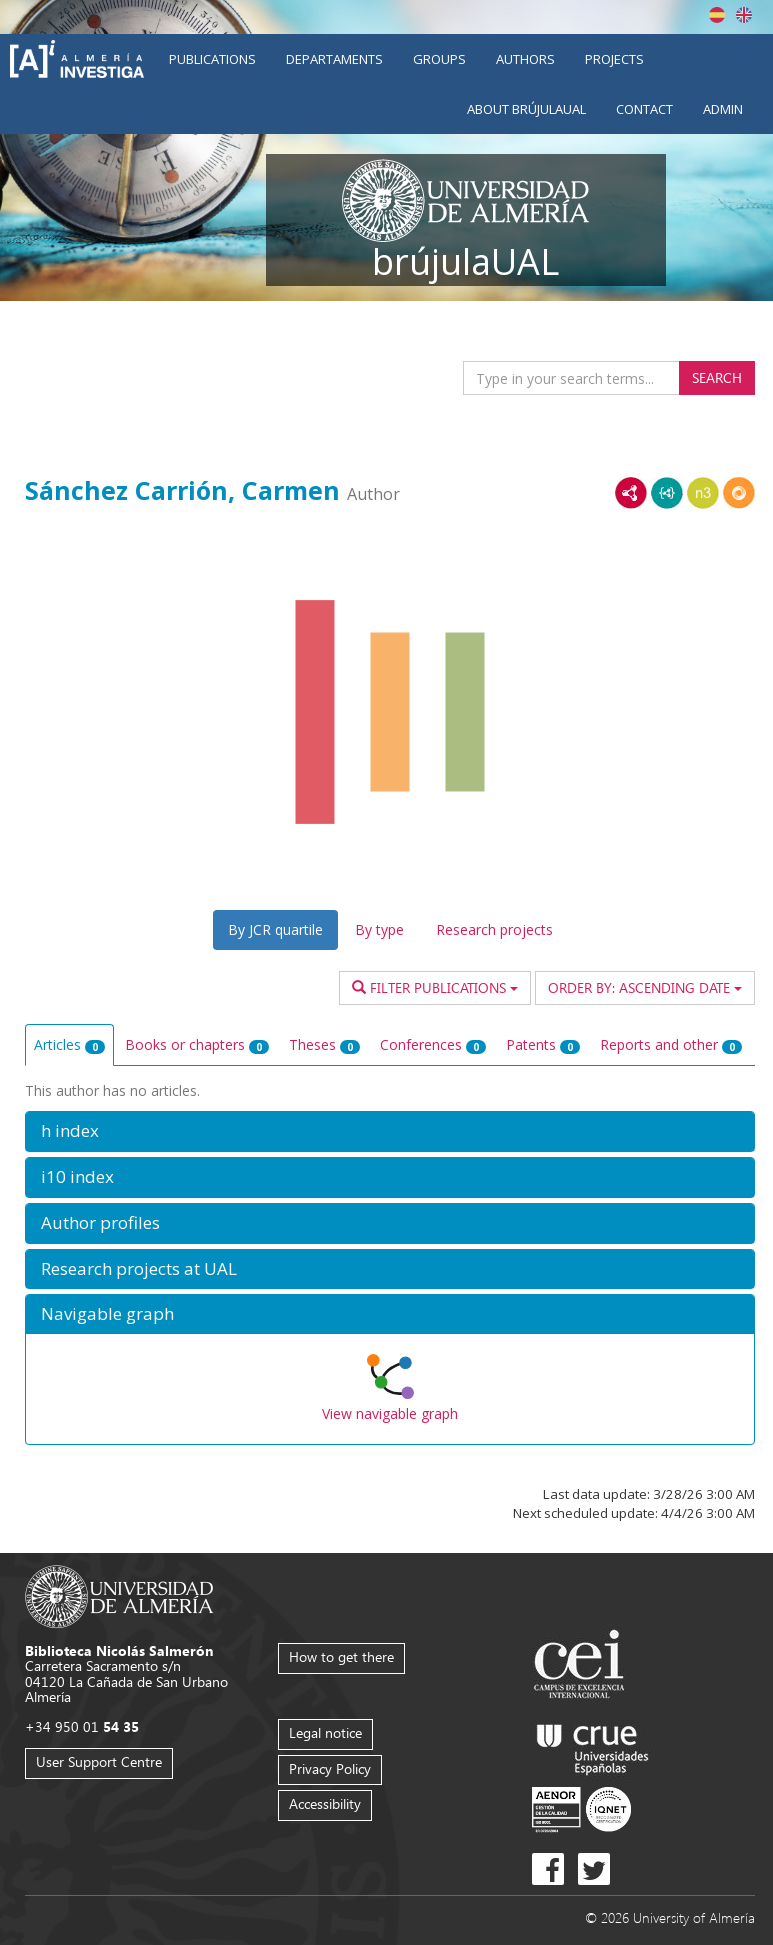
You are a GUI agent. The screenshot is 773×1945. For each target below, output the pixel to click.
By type (379, 929)
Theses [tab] (324, 1044)
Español (717, 15)
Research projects (494, 929)
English (744, 15)
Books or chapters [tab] (197, 1044)
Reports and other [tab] (671, 1044)
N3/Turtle (703, 493)
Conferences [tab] (433, 1044)
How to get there (341, 1656)
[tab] (390, 1131)
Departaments (334, 59)
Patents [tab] (543, 1044)
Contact (644, 109)
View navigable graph (390, 1413)
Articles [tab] (69, 1044)
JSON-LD (667, 493)
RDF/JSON (739, 493)
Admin (723, 109)
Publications (212, 59)
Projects (614, 59)
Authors (525, 59)
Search (717, 377)
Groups (439, 59)
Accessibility (325, 1803)
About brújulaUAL (526, 109)
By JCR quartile (275, 929)
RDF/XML (631, 493)
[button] (390, 1131)
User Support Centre (99, 1761)
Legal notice (325, 1732)
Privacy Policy (330, 1768)
